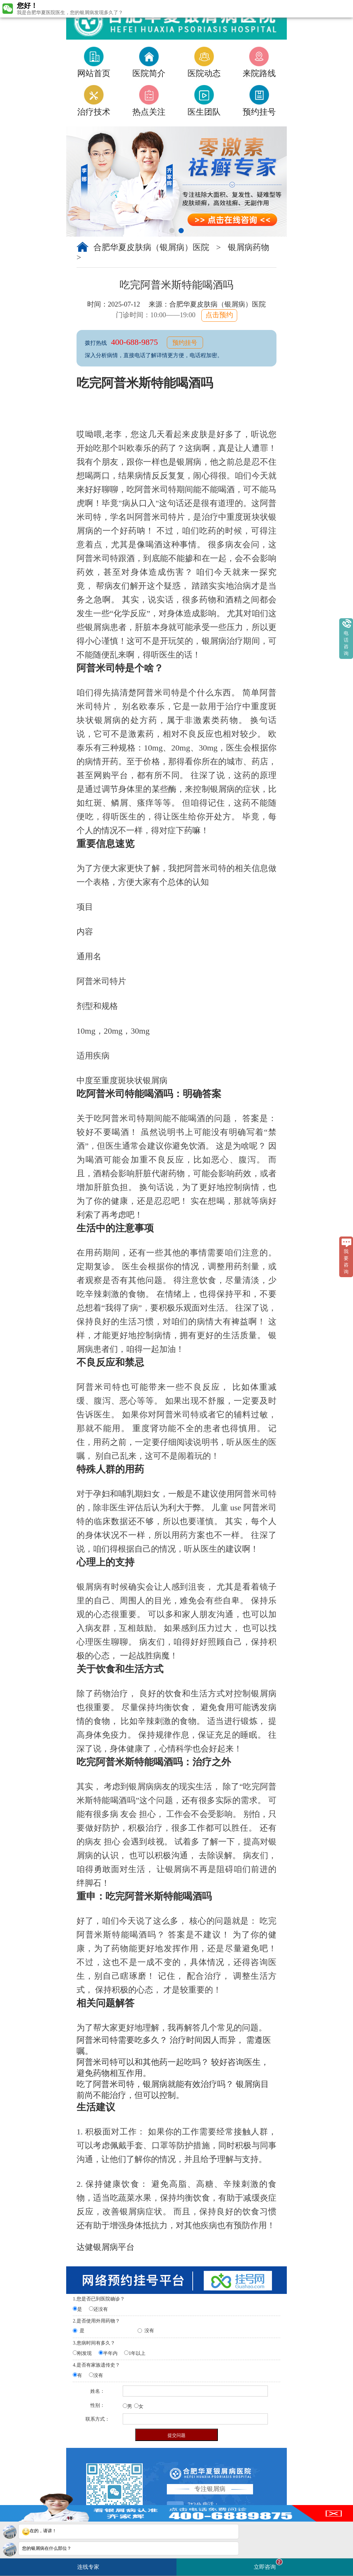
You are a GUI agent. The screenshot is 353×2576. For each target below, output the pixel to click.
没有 (149, 2330)
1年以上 (137, 2353)
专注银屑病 (209, 2488)
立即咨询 (268, 2564)
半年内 (110, 2353)
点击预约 (219, 315)
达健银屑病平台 (105, 2247)
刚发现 (84, 2353)
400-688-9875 (135, 342)
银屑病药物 (248, 247)
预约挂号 (184, 342)
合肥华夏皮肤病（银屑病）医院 (152, 247)
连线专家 (88, 2567)
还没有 (100, 2309)
